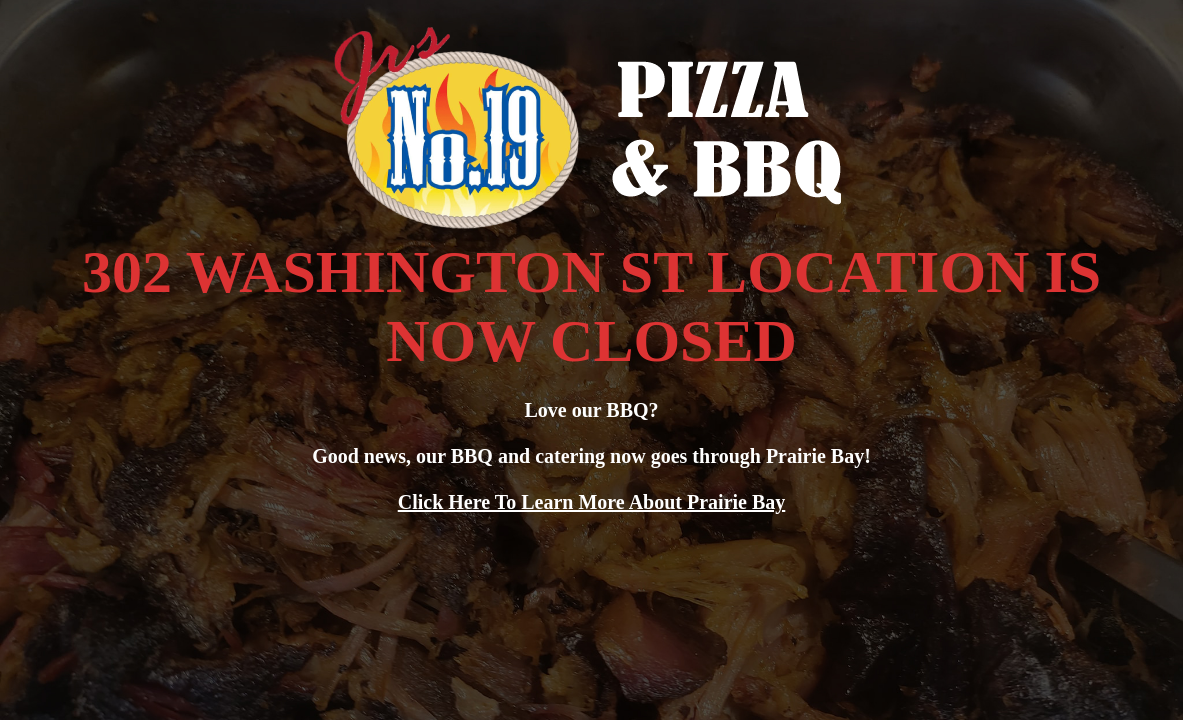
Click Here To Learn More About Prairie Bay (592, 502)
